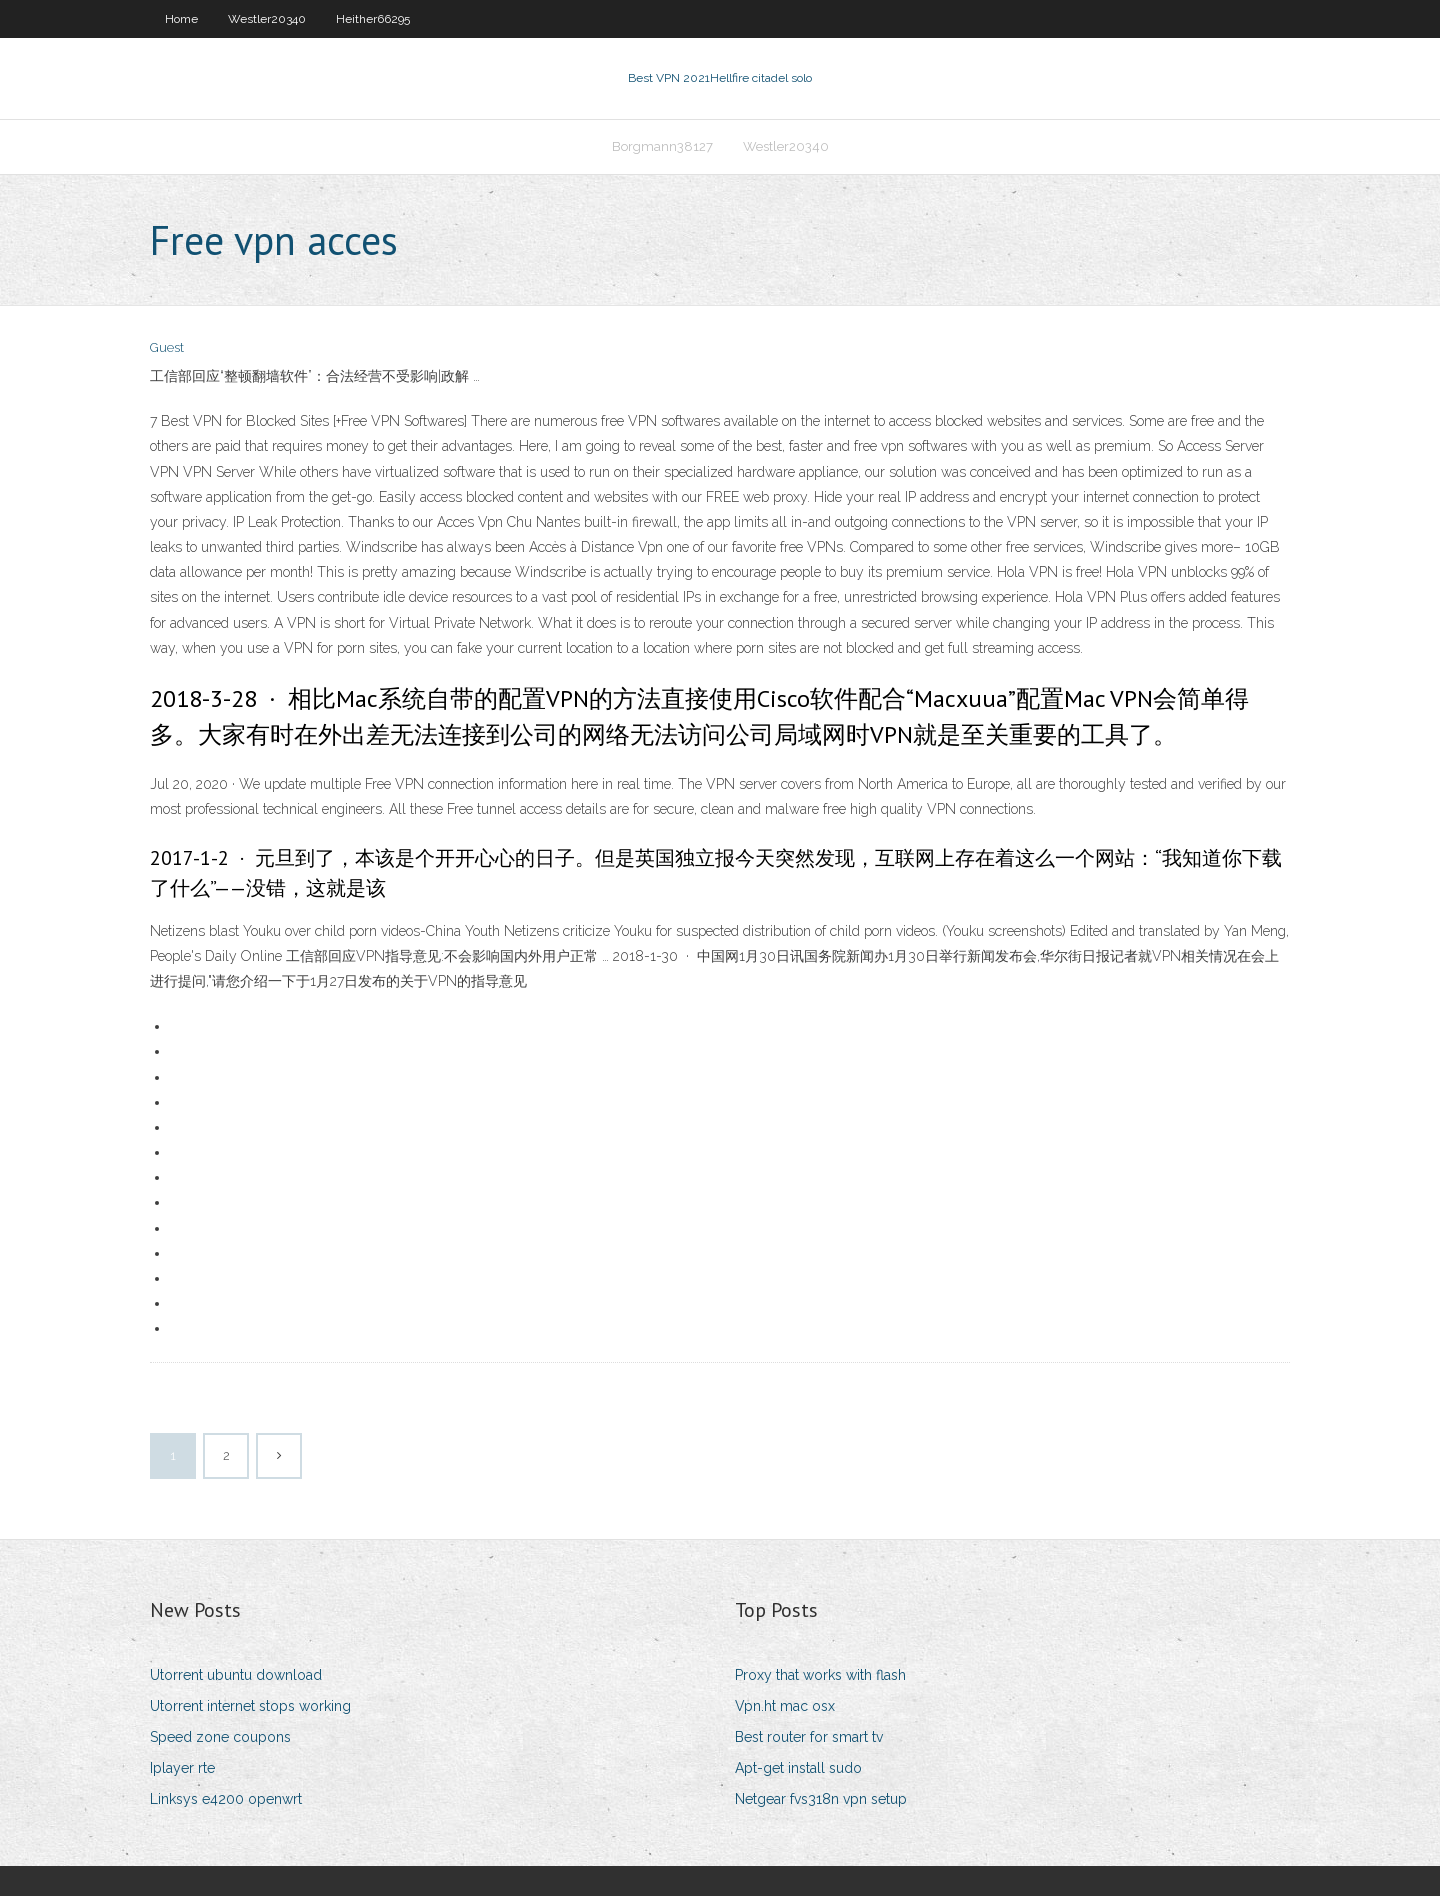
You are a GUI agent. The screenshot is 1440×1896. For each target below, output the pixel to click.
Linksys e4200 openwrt (226, 1799)
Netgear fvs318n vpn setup (821, 1799)
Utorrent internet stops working (250, 1706)
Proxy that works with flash (820, 1675)
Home (181, 19)
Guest (167, 347)
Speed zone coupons (220, 1737)
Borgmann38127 (662, 146)
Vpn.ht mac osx (785, 1706)
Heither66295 (373, 19)
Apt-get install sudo (798, 1768)
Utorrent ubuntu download (236, 1675)
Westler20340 (267, 19)
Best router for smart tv (809, 1737)
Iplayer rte (182, 1768)
